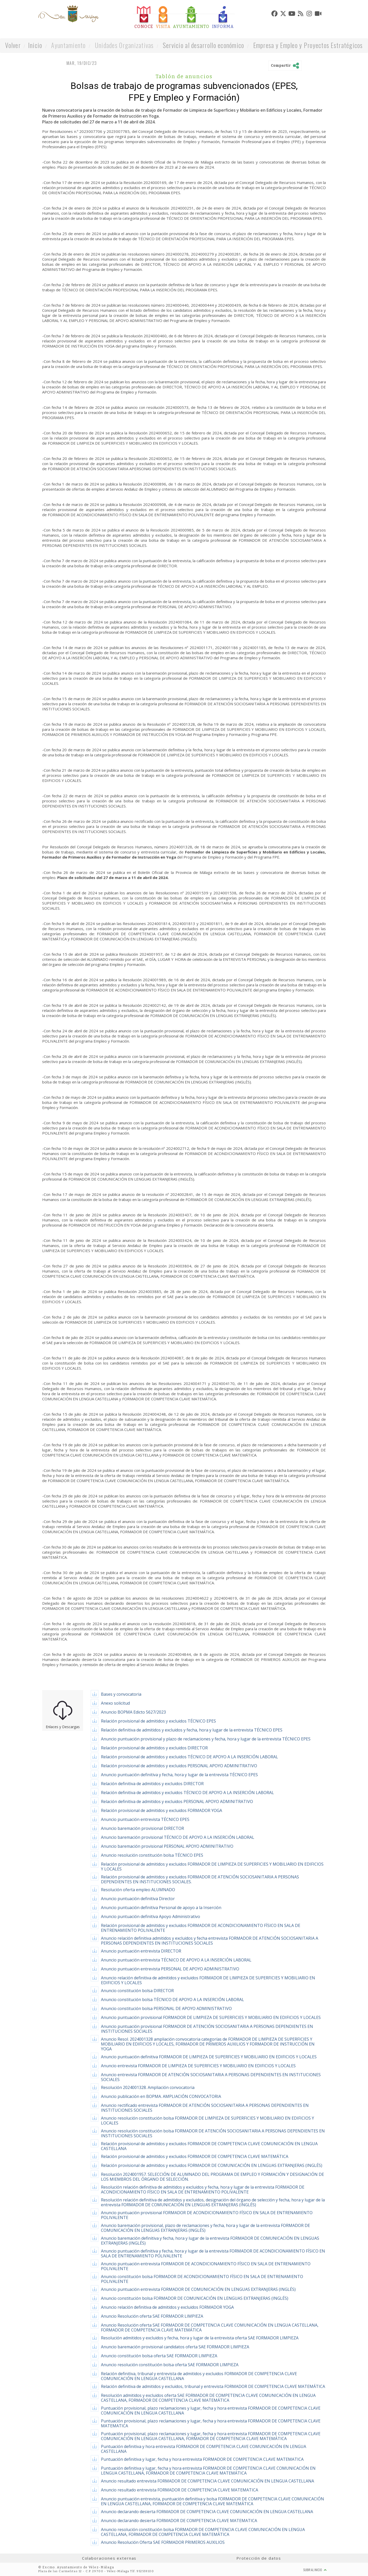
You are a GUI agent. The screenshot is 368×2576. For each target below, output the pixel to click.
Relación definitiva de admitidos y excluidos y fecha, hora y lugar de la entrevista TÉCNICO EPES (191, 1730)
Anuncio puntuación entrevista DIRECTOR (141, 1951)
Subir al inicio (315, 2570)
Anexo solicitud (115, 1703)
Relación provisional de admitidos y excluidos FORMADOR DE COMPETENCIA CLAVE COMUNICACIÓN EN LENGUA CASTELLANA (209, 2146)
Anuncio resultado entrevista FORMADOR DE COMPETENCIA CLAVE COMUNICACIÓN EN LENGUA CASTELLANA (207, 2481)
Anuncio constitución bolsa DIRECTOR (137, 1990)
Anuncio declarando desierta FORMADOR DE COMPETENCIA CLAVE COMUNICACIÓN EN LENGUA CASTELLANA (207, 2511)
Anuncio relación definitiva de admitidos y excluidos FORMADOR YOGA (167, 2307)
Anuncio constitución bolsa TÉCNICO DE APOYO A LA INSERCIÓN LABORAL (172, 1999)
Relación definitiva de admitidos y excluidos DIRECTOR (152, 1783)
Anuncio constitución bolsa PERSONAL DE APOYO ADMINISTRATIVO (166, 2008)
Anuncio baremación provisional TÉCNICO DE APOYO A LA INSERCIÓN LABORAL (177, 1837)
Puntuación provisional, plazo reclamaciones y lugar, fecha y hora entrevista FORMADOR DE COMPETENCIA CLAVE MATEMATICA (210, 2423)
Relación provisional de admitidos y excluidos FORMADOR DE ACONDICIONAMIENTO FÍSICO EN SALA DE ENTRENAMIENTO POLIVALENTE (200, 1928)
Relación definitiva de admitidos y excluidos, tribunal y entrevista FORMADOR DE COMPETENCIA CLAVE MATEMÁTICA (213, 2386)
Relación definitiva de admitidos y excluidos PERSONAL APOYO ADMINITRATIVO (177, 1801)
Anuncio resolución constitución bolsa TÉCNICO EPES (152, 1855)
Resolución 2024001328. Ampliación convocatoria (147, 2087)
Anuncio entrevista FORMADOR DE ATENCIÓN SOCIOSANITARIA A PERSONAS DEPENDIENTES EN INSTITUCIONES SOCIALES (211, 2077)
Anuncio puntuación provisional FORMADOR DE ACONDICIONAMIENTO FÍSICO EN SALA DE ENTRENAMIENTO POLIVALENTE (207, 2215)
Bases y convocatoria (121, 1694)
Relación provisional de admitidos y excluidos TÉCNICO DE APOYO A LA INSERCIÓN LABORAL (189, 1757)
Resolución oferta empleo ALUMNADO (138, 1889)
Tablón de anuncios (184, 76)
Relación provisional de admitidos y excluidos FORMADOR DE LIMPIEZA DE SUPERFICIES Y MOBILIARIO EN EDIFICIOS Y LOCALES (212, 1866)
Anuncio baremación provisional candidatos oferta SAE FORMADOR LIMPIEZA (175, 2347)
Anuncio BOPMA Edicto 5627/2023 (133, 1712)
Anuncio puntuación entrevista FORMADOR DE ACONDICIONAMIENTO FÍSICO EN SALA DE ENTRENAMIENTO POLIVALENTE (205, 2266)
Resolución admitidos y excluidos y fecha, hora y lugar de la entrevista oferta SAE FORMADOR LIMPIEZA (199, 2338)
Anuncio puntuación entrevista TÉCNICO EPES (145, 1819)
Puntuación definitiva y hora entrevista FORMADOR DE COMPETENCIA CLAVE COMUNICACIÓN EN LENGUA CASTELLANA (203, 2449)
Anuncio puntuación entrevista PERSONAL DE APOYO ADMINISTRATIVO (170, 1969)
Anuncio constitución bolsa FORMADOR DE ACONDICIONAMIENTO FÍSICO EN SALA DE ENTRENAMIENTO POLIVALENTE (202, 2279)
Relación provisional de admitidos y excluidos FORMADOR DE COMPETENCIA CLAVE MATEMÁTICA (194, 2156)
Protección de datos (258, 2558)
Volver (13, 45)
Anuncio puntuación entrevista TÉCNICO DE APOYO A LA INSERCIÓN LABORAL (176, 1960)
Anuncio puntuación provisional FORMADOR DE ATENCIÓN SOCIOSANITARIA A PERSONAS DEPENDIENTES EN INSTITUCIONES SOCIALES (207, 2029)
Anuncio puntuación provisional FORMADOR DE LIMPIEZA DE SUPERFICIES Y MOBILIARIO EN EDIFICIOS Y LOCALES (211, 2017)
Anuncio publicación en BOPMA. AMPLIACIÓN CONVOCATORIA (161, 2096)
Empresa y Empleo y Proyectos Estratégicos (308, 45)
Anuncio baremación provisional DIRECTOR (142, 1828)
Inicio (35, 45)
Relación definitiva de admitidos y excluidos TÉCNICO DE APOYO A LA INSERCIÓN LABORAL (187, 1792)
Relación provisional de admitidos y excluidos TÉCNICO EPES (158, 1721)
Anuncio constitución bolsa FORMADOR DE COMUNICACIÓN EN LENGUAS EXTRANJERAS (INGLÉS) (194, 2298)
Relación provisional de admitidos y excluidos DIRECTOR (154, 1748)
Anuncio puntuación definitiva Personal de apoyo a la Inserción (161, 1907)
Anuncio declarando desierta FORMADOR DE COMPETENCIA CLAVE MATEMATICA (179, 2520)
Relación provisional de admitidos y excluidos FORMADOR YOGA (161, 1810)
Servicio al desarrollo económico (203, 45)
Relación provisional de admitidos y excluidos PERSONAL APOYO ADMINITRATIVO (179, 1766)
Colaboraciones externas (109, 2558)
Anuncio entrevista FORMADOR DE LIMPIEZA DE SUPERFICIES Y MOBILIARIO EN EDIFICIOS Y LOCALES (198, 2066)
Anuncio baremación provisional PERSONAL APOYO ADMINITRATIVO (167, 1846)
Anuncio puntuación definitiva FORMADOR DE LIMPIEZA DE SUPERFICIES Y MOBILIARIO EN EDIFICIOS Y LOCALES (209, 2057)
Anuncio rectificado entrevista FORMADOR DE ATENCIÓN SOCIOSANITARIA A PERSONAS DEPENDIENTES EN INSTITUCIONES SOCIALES (205, 2108)
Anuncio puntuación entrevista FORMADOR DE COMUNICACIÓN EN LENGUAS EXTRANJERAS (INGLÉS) (198, 2289)
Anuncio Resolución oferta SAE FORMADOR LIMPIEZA (152, 2316)
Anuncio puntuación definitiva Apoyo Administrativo (150, 1916)
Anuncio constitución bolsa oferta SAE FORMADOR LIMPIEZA (159, 2356)
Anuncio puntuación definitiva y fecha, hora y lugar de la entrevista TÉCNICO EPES (179, 1774)
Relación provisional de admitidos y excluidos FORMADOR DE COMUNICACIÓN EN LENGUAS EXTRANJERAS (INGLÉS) (211, 2165)
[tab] (144, 17)
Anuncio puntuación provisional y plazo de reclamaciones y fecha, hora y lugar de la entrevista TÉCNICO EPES (205, 1739)
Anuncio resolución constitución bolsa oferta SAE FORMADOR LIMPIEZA (169, 2364)
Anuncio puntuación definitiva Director (138, 1898)
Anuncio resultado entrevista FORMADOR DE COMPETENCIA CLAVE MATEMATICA (179, 2490)
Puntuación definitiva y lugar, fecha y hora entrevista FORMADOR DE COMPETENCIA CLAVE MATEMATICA (202, 2459)
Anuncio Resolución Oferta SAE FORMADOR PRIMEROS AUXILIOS (163, 2542)
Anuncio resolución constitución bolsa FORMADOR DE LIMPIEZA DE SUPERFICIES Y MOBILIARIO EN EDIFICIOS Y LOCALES (207, 2120)
